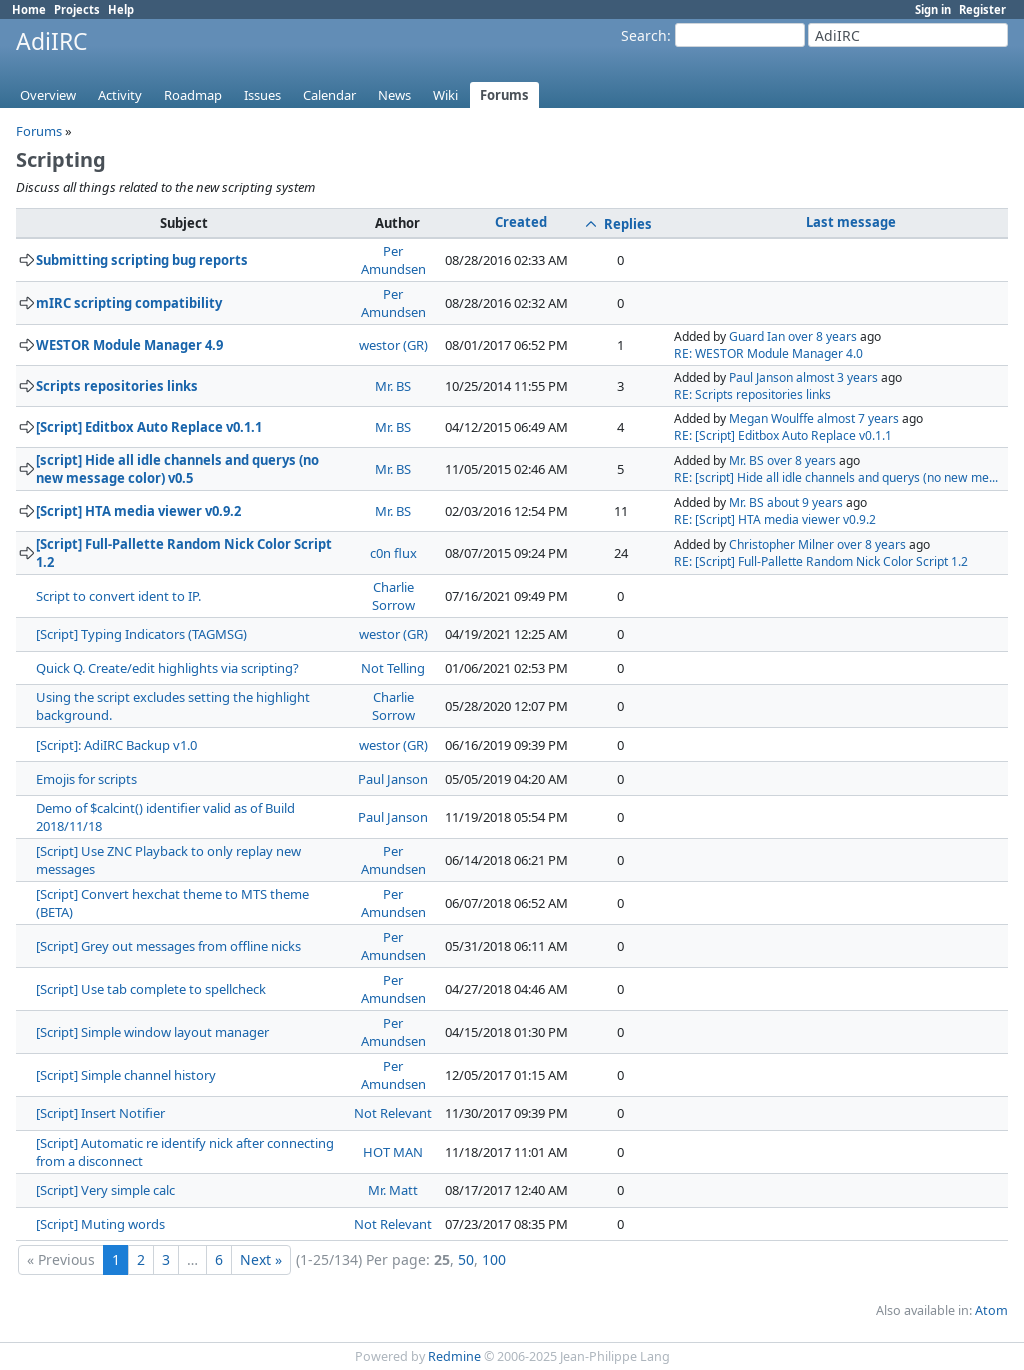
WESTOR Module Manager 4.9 (129, 345)
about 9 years (805, 502)
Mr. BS (393, 386)
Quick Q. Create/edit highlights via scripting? (167, 668)
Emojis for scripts (86, 779)
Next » (261, 1259)
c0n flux (393, 553)
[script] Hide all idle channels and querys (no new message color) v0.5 (177, 469)
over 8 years (822, 336)
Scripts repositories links (117, 386)
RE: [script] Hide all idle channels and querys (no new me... (836, 477)
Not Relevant (393, 1113)
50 (466, 1259)
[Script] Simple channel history (126, 1075)
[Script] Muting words (100, 1224)
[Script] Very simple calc (105, 1190)
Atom (991, 1310)
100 (494, 1259)
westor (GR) (393, 345)
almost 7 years (858, 418)
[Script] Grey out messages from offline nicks (168, 946)
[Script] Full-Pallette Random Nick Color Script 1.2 (184, 553)
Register (982, 9)
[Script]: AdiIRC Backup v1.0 (116, 745)
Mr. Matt (393, 1190)
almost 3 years (837, 377)
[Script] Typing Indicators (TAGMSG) (141, 634)
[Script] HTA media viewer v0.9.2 (138, 511)
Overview (48, 95)
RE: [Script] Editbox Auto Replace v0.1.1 (783, 435)
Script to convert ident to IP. (118, 596)
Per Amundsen (393, 260)
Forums (504, 95)
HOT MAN (393, 1152)
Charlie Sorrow (393, 596)
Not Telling (393, 668)
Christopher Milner (781, 544)
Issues (262, 95)
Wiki (445, 95)
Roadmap (193, 95)
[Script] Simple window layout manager (152, 1032)
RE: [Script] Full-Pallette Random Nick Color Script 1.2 (821, 561)
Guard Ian (757, 336)
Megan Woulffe (771, 418)
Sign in (933, 9)
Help (121, 9)
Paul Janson (761, 377)
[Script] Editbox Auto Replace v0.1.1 (149, 427)
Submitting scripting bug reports (142, 260)
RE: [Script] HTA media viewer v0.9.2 (775, 519)
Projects (77, 9)
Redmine (454, 1356)
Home (29, 9)
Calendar (329, 95)
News (394, 95)
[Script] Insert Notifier (100, 1113)
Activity (120, 95)
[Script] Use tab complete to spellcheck (151, 989)
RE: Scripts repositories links (752, 394)
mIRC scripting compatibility (129, 303)
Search (644, 35)
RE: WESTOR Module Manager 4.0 (768, 353)
